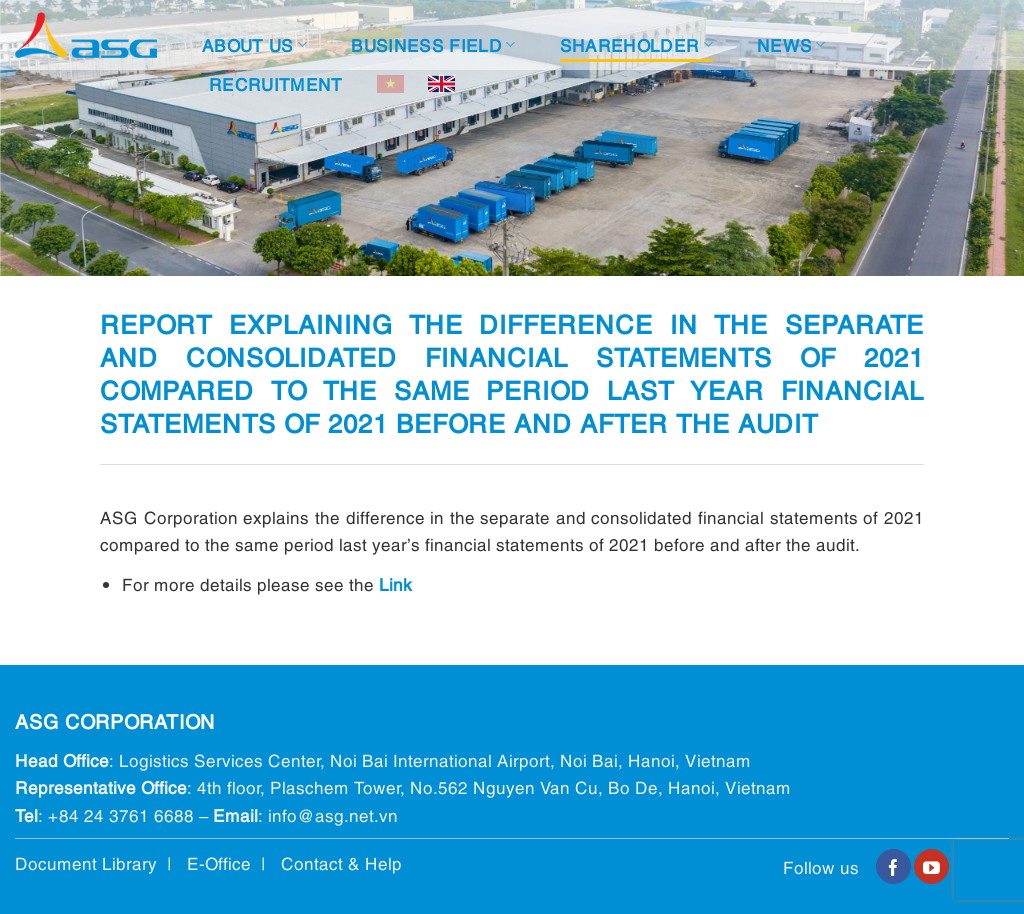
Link (395, 583)
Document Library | (101, 862)
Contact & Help (341, 862)
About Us (254, 44)
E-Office (219, 862)
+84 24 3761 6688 (121, 814)
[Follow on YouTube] (931, 867)
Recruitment (276, 83)
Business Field (433, 44)
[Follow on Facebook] (893, 867)
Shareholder (636, 44)
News (791, 44)
